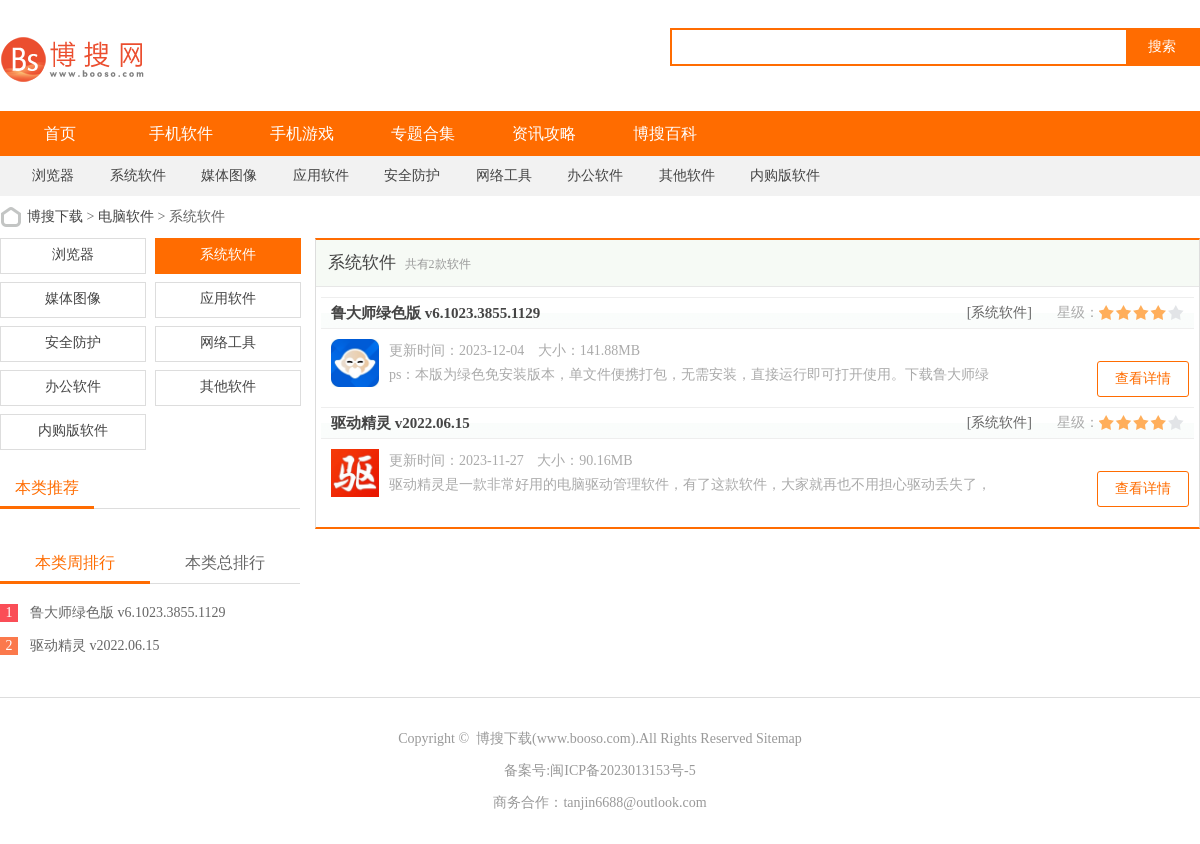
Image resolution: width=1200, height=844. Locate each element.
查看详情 (1143, 378)
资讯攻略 (544, 133)
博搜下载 (55, 216)
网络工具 (504, 175)
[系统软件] (999, 312)
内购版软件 (785, 175)
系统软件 (138, 175)
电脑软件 (126, 216)
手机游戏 (302, 133)
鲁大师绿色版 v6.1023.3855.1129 (435, 313)
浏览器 (53, 175)
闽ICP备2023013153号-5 (622, 770)
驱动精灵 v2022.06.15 (400, 423)
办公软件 (595, 175)
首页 (60, 133)
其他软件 (687, 175)
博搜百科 (665, 133)
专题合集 (423, 133)
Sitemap (779, 738)
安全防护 (412, 175)
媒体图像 (229, 175)
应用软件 (321, 175)
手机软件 (181, 133)
